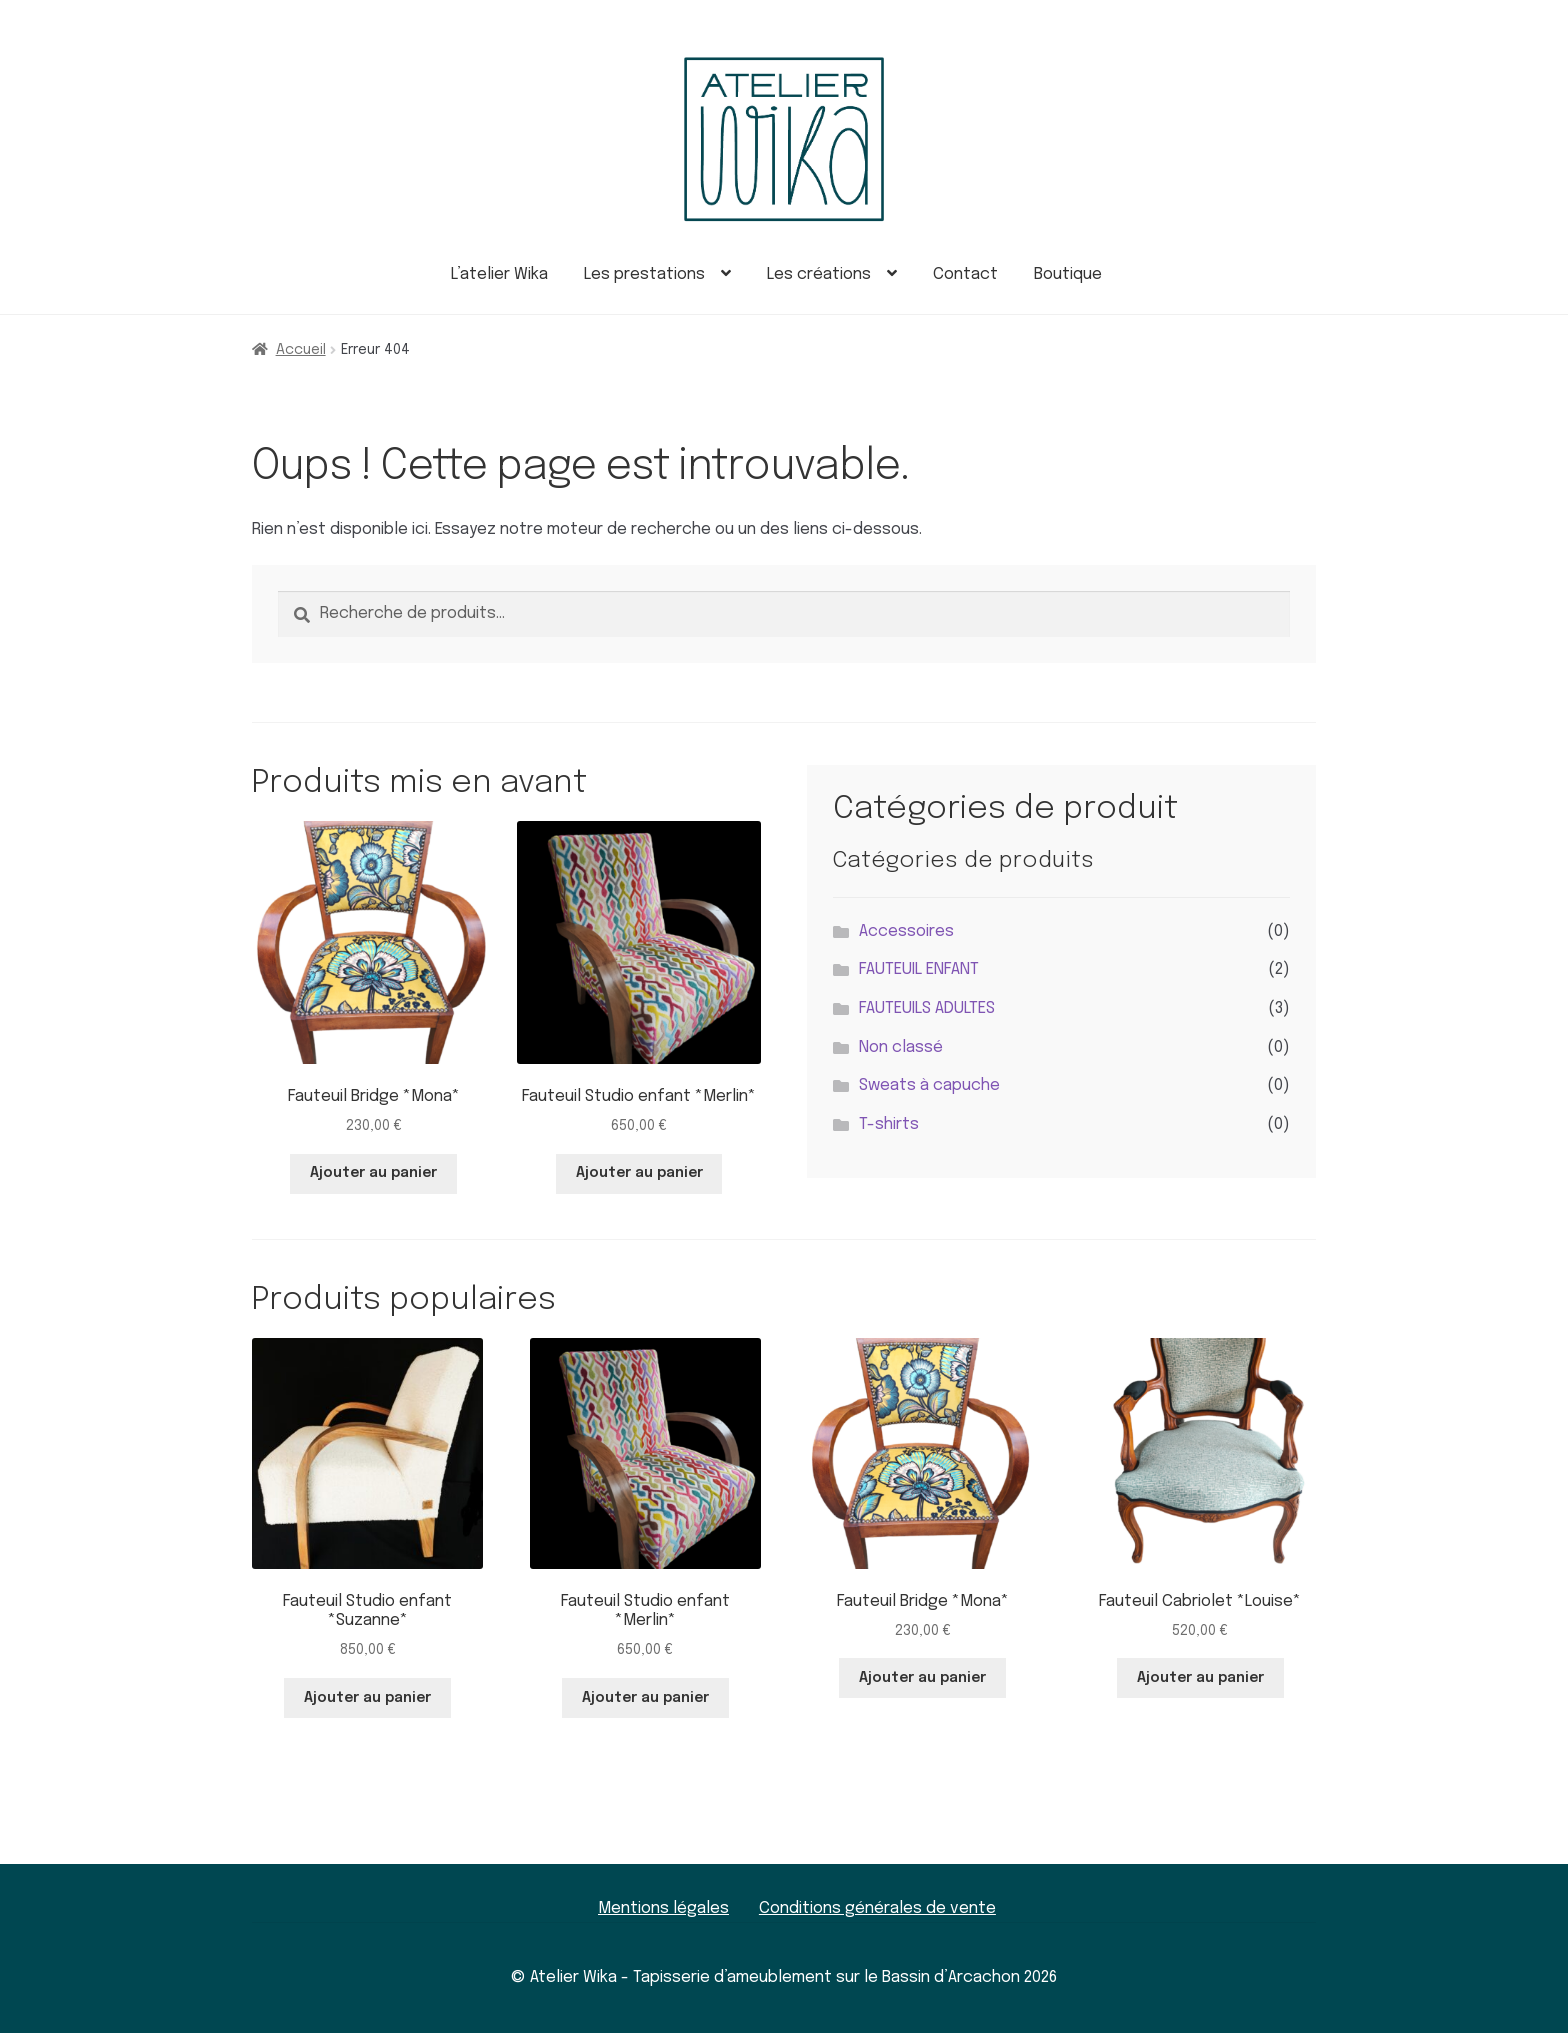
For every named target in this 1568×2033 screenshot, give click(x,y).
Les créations (819, 274)
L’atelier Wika (499, 274)
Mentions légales (663, 1908)
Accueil (301, 350)
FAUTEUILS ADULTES (927, 1008)
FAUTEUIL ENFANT (919, 969)
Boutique (1068, 274)
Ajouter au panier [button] (373, 1173)
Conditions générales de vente (877, 1908)
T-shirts (889, 1124)
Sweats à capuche (929, 1085)
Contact (965, 274)
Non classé (901, 1047)
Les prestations (644, 274)
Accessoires (906, 931)
